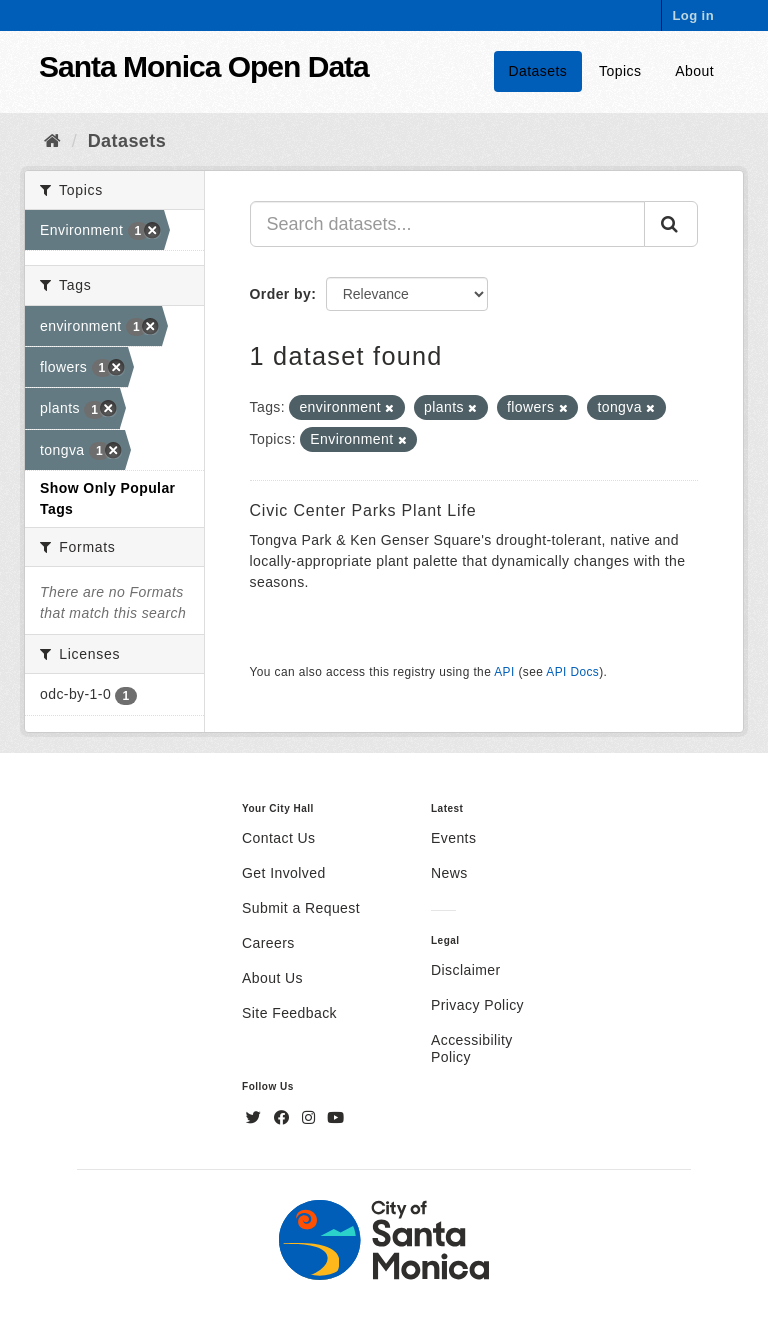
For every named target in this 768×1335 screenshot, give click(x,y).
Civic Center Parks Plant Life (363, 510)
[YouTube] (335, 1118)
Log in (693, 15)
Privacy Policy (477, 1005)
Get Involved (284, 873)
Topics (620, 71)
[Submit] (671, 224)
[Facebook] (284, 1118)
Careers (268, 943)
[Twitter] (256, 1118)
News (449, 873)
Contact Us (278, 838)
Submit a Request (301, 908)
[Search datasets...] (448, 224)
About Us (272, 978)
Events (453, 838)
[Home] (52, 141)
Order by (281, 294)
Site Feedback (289, 1013)
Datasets (538, 71)
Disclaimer (466, 970)
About (694, 71)
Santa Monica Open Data (204, 66)
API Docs (572, 672)
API (504, 672)
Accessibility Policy (472, 1048)
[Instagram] (311, 1118)
